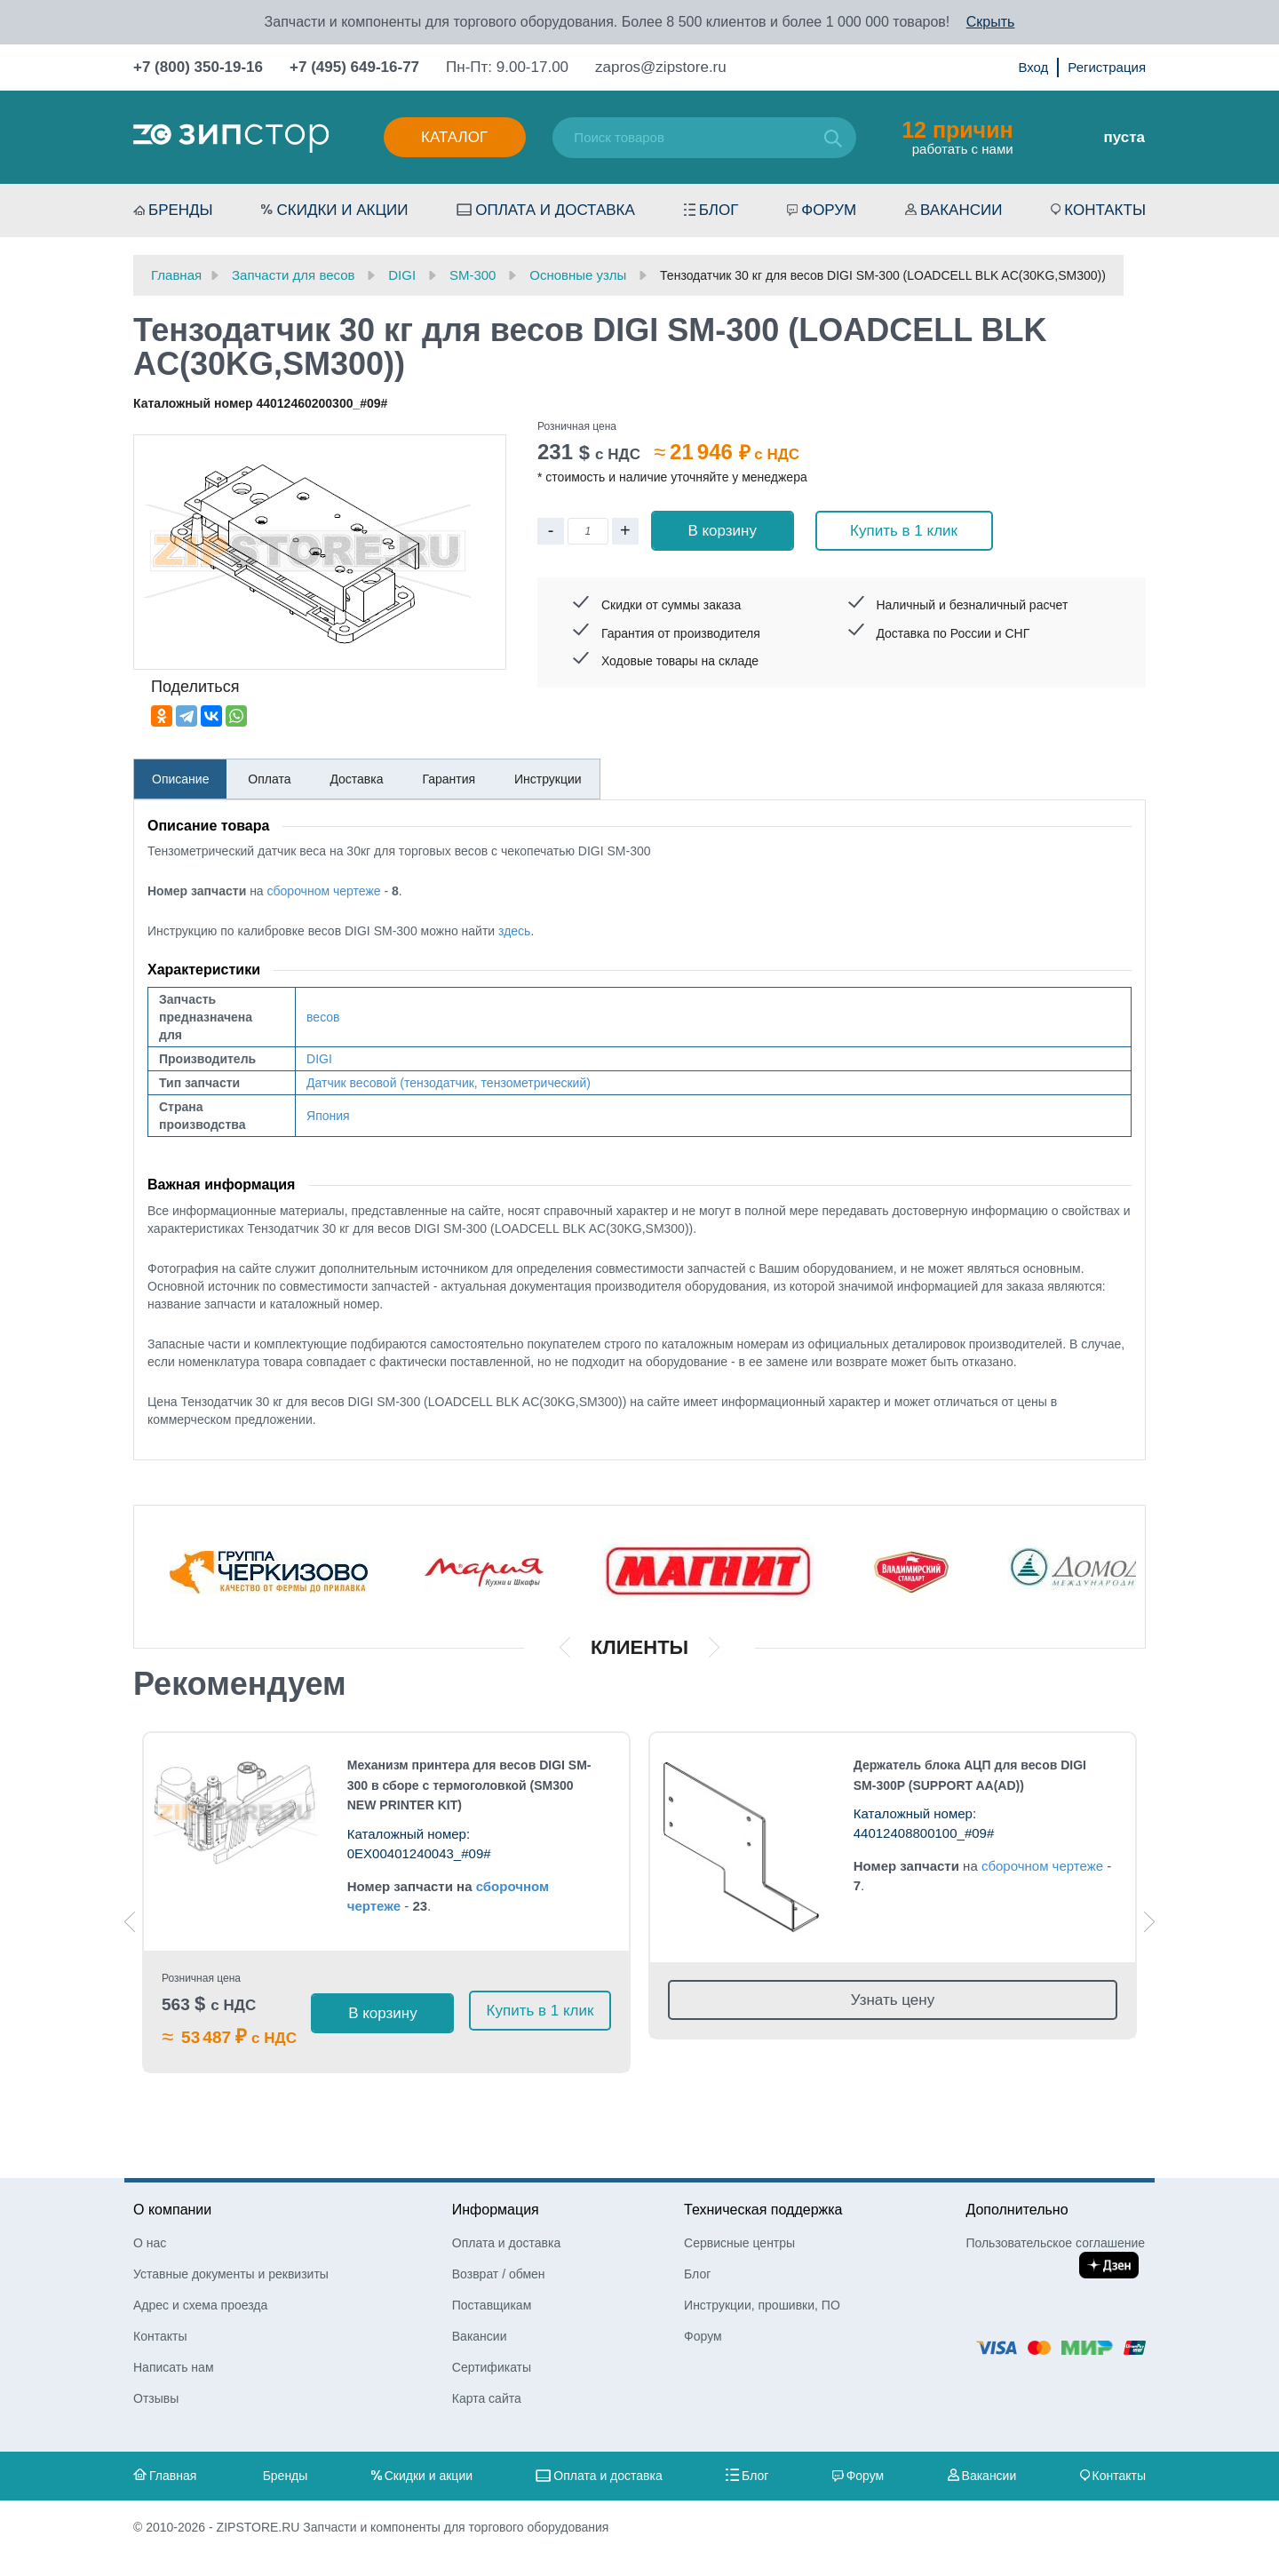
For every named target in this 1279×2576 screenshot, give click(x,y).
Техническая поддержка (763, 2209)
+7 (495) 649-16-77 (354, 67)
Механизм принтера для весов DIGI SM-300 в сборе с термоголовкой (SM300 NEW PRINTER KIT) (469, 1785)
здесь (514, 931)
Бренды (180, 210)
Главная (172, 2476)
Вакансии (961, 210)
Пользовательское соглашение (1055, 2243)
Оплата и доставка (555, 210)
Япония (328, 1116)
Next (1149, 1922)
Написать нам (173, 2367)
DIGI (319, 1059)
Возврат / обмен (498, 2274)
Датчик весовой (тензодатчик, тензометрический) (448, 1083)
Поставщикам (492, 2305)
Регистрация (1107, 67)
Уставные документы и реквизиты (231, 2274)
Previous (129, 1922)
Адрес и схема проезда (200, 2305)
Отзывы (156, 2398)
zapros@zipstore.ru (661, 67)
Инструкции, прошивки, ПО (762, 2305)
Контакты (1105, 210)
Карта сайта (486, 2398)
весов (322, 1017)
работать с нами (957, 136)
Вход (1033, 67)
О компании (172, 2209)
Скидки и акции (342, 210)
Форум (828, 210)
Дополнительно (1016, 2209)
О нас (149, 2243)
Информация (495, 2209)
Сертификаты (491, 2367)
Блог (719, 210)
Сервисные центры (739, 2243)
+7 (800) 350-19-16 (198, 67)
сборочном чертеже (324, 891)
